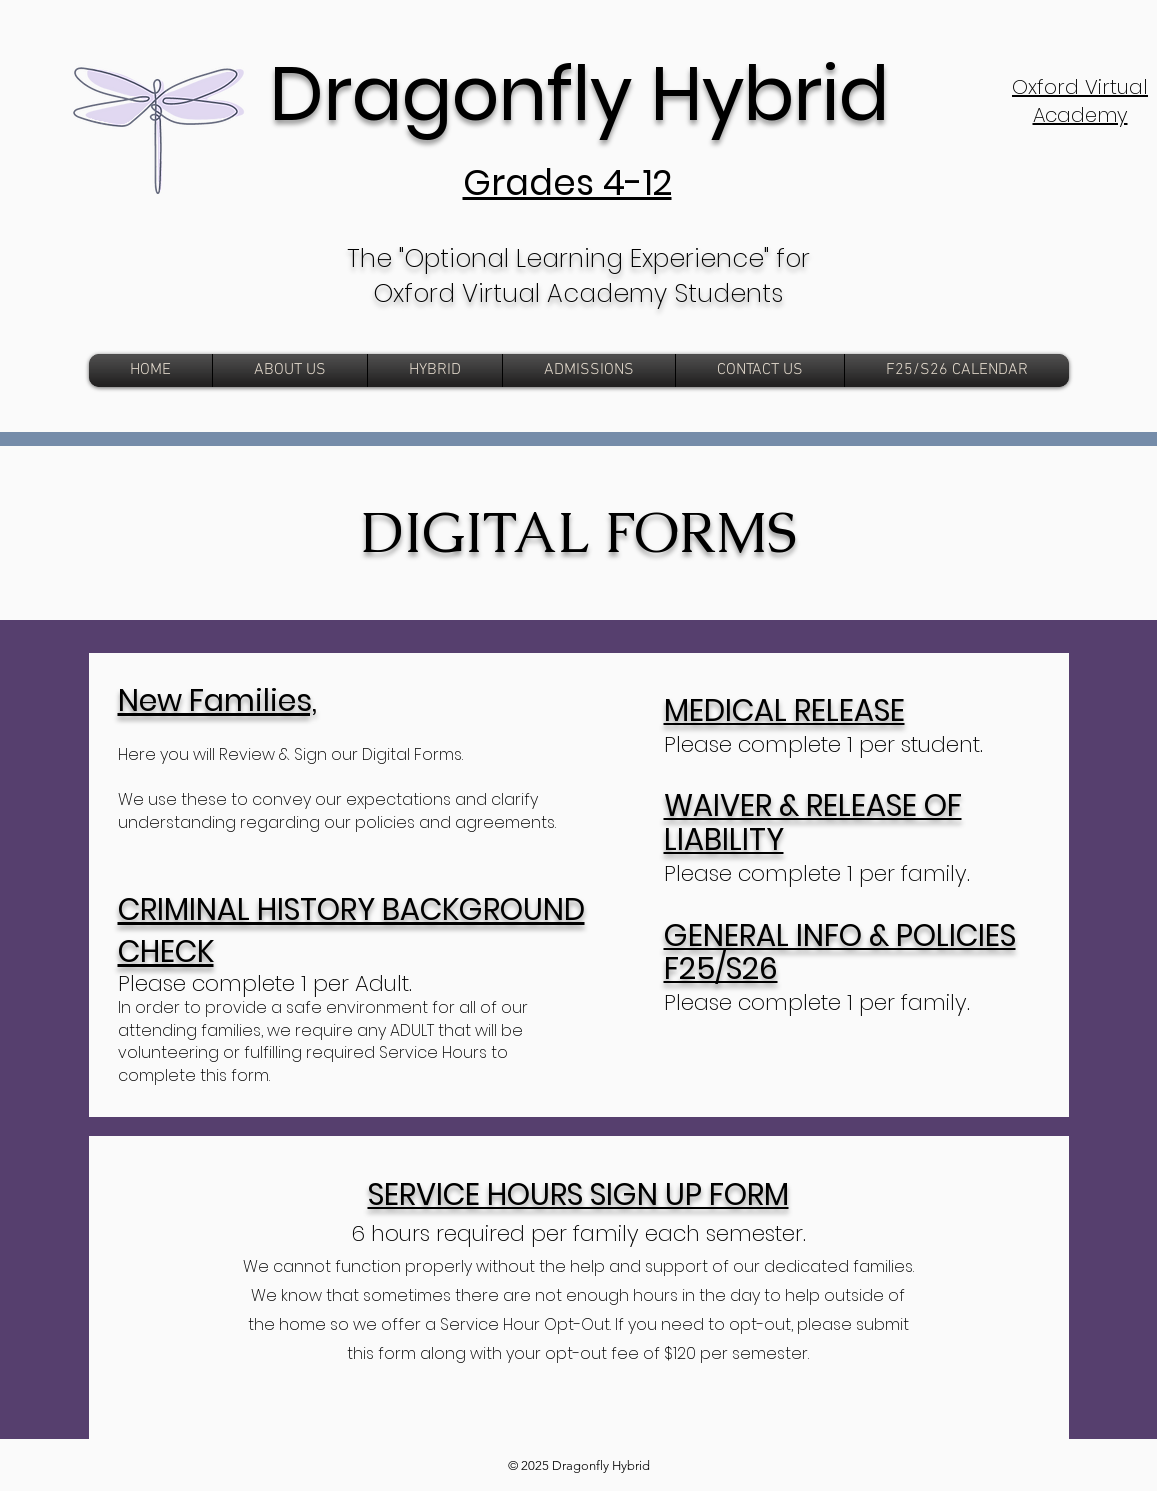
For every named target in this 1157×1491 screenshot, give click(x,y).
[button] (589, 370)
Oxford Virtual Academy (1080, 101)
